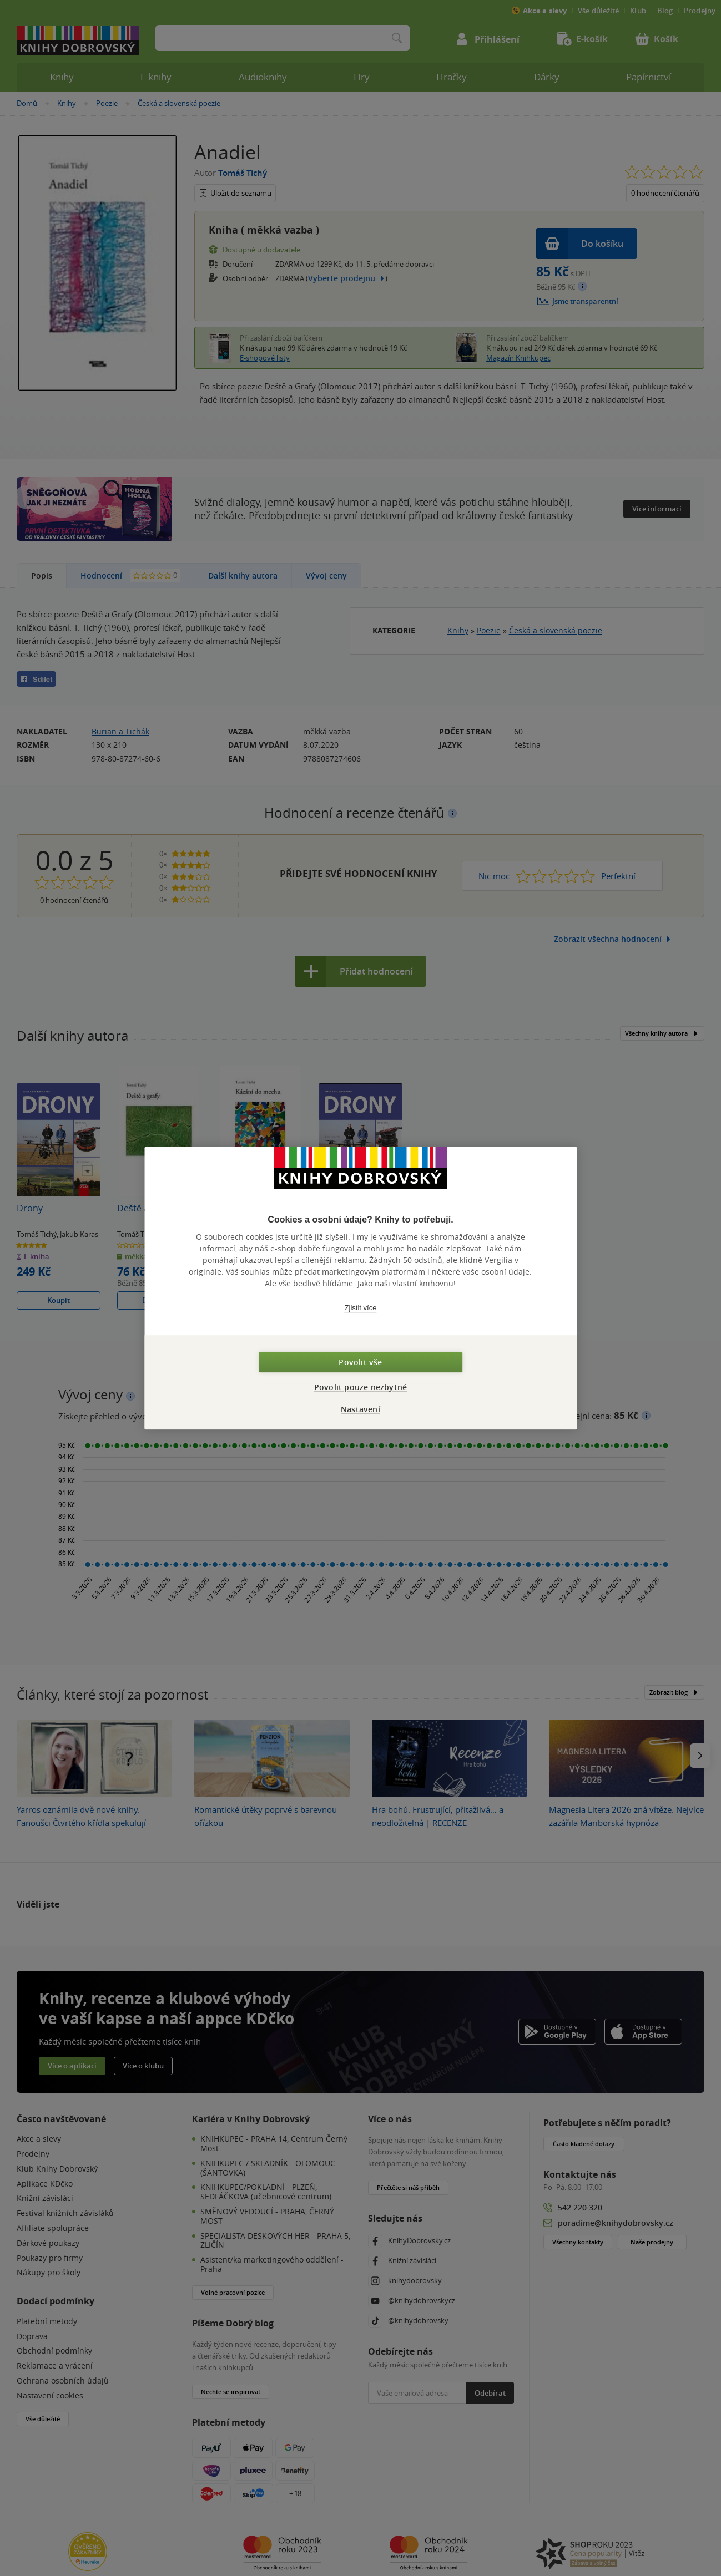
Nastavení (360, 1409)
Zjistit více (361, 1308)
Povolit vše (360, 1362)
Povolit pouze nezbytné (360, 1387)
